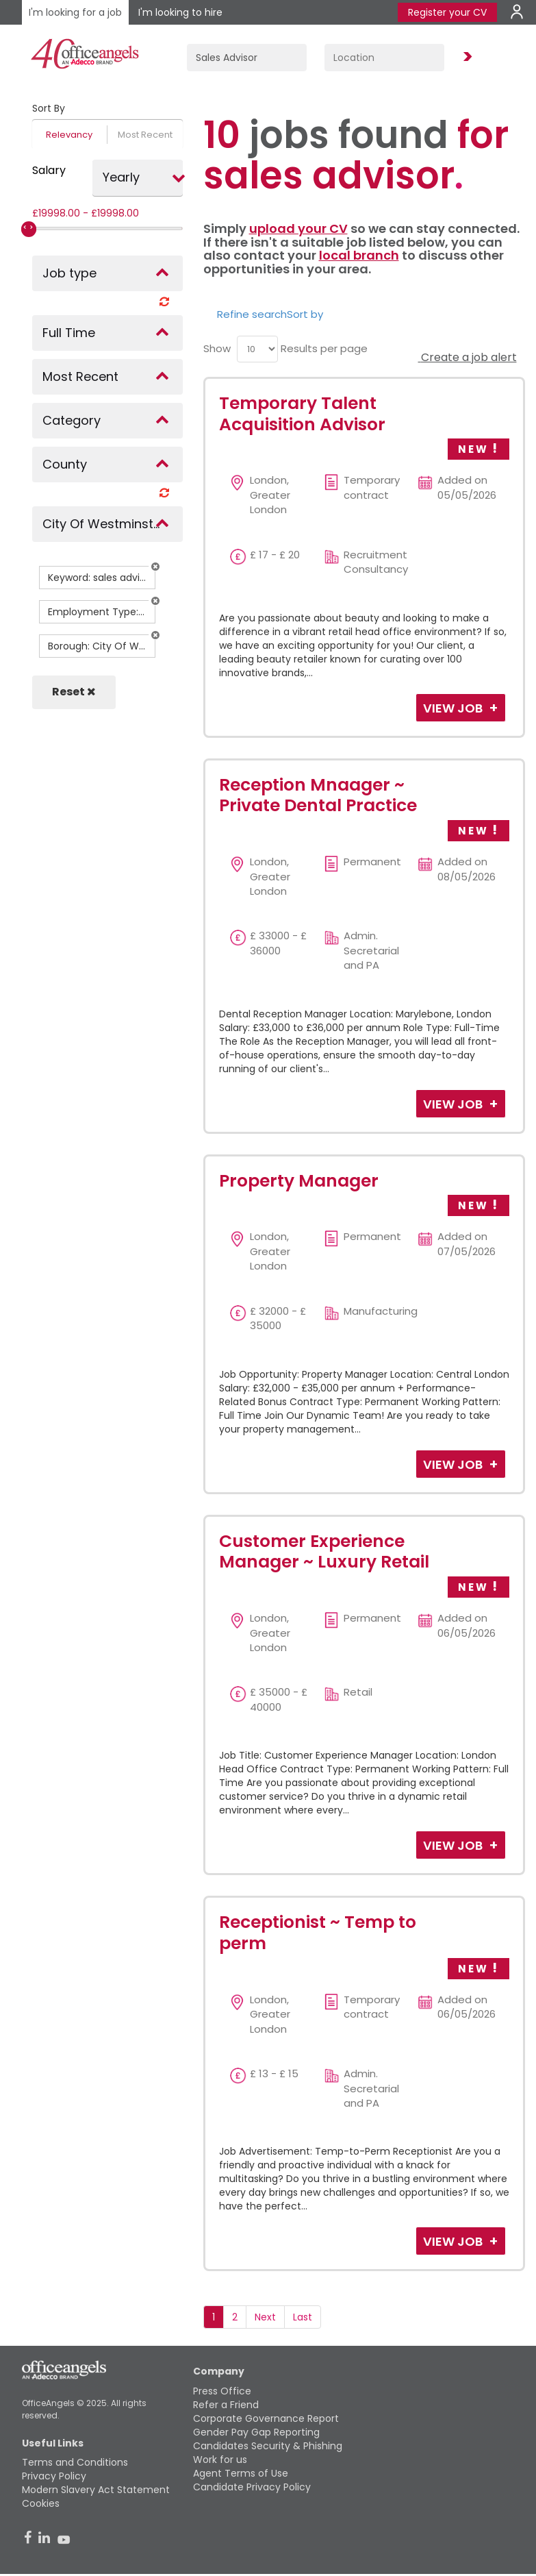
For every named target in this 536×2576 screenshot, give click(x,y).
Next (265, 2317)
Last (302, 2317)
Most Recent (145, 134)
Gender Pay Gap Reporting (256, 2432)
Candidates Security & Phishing (267, 2446)
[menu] (257, 349)
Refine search (252, 314)
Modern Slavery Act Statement (96, 2490)
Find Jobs (465, 57)
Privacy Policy (54, 2476)
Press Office (222, 2391)
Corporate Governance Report (266, 2418)
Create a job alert (467, 357)
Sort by (305, 314)
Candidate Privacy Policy (252, 2487)
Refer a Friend (226, 2405)
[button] (155, 566)
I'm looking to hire (180, 12)
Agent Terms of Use (240, 2473)
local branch (359, 255)
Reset (74, 691)
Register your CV (447, 12)
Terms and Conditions (75, 2462)
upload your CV (298, 228)
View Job (454, 708)
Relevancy (69, 134)
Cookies (41, 2503)
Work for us (220, 2459)
